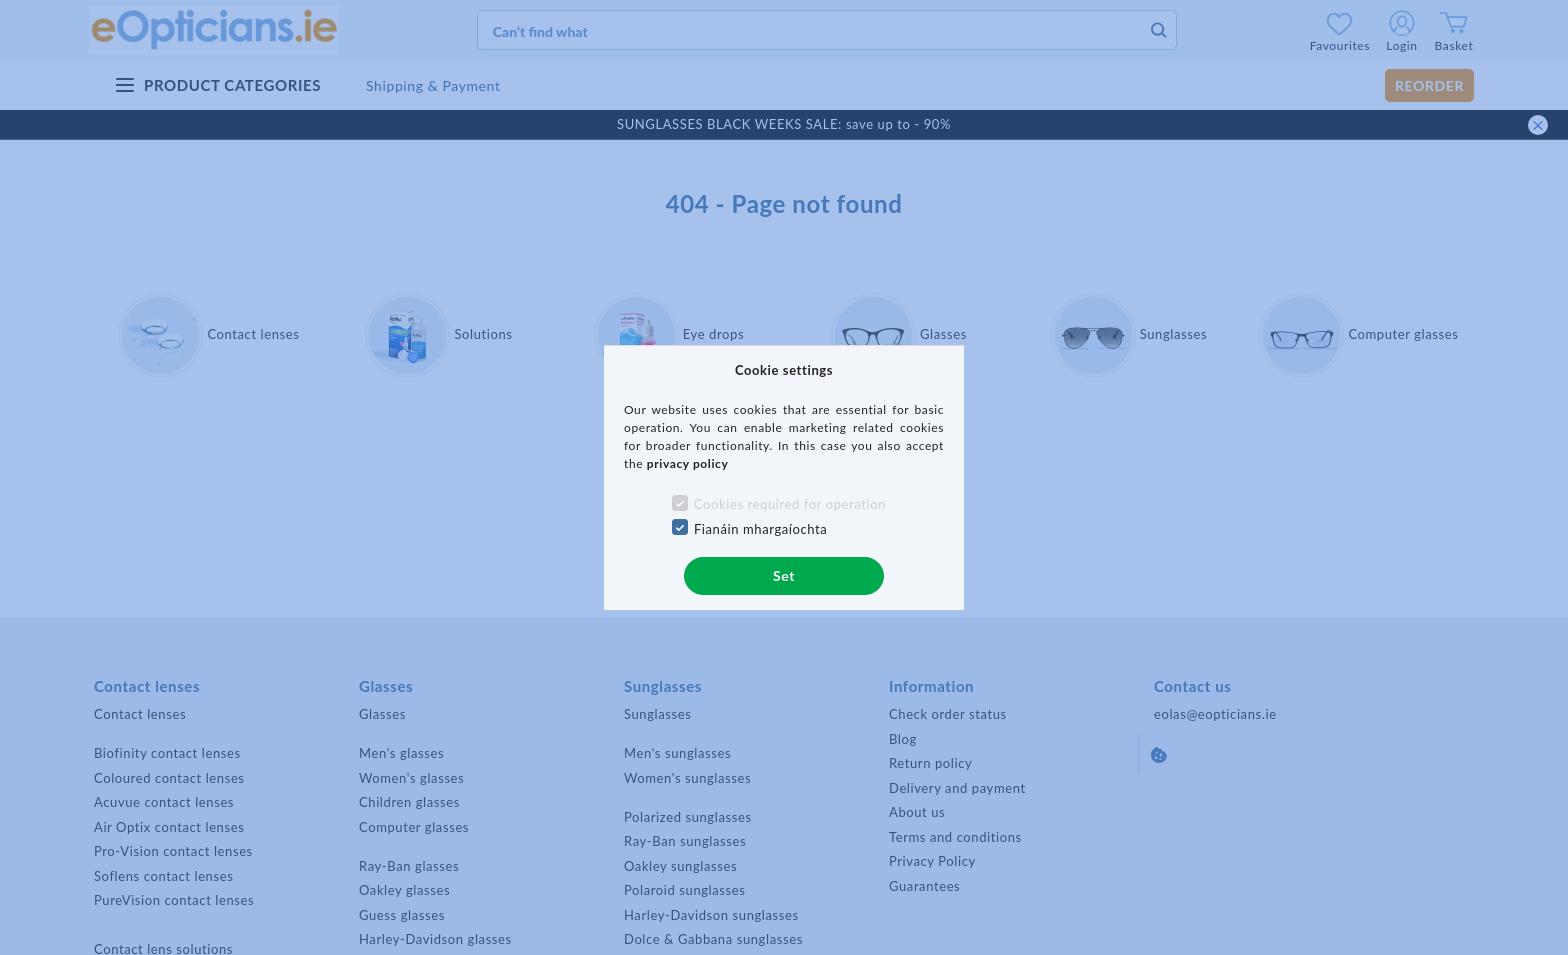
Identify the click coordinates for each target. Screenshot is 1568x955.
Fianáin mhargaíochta (761, 529)
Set (784, 575)
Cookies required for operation (790, 504)
